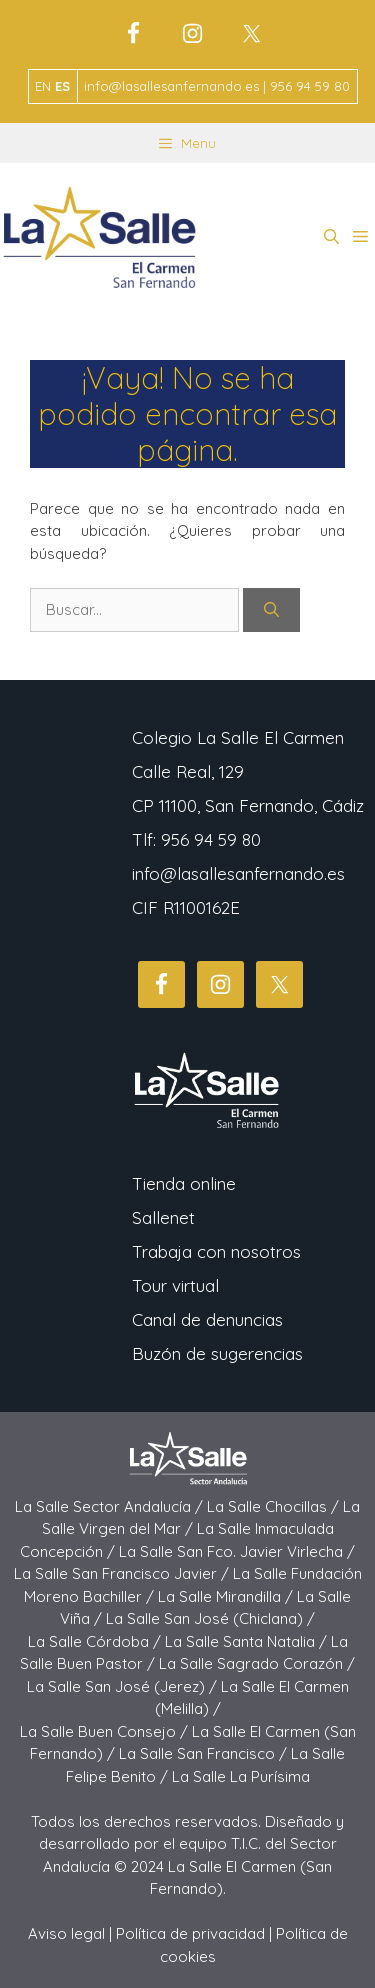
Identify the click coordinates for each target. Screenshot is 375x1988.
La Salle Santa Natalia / (248, 1641)
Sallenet (163, 1217)
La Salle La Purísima (241, 1776)
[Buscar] (271, 610)
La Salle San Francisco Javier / (123, 1573)
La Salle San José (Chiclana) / (210, 1618)
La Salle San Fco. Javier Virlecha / (237, 1551)
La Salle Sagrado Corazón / (257, 1663)
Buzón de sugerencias (217, 1353)
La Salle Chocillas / (275, 1506)
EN (43, 86)
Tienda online (184, 1183)
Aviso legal (66, 1933)
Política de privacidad (190, 1933)
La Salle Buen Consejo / (106, 1731)
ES (62, 86)
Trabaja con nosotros (216, 1251)
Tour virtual (175, 1285)
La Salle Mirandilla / (227, 1596)
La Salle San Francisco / (205, 1753)
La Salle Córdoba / (96, 1641)
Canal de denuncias (207, 1319)
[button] (331, 237)
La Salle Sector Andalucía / (111, 1506)
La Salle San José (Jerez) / (124, 1686)
